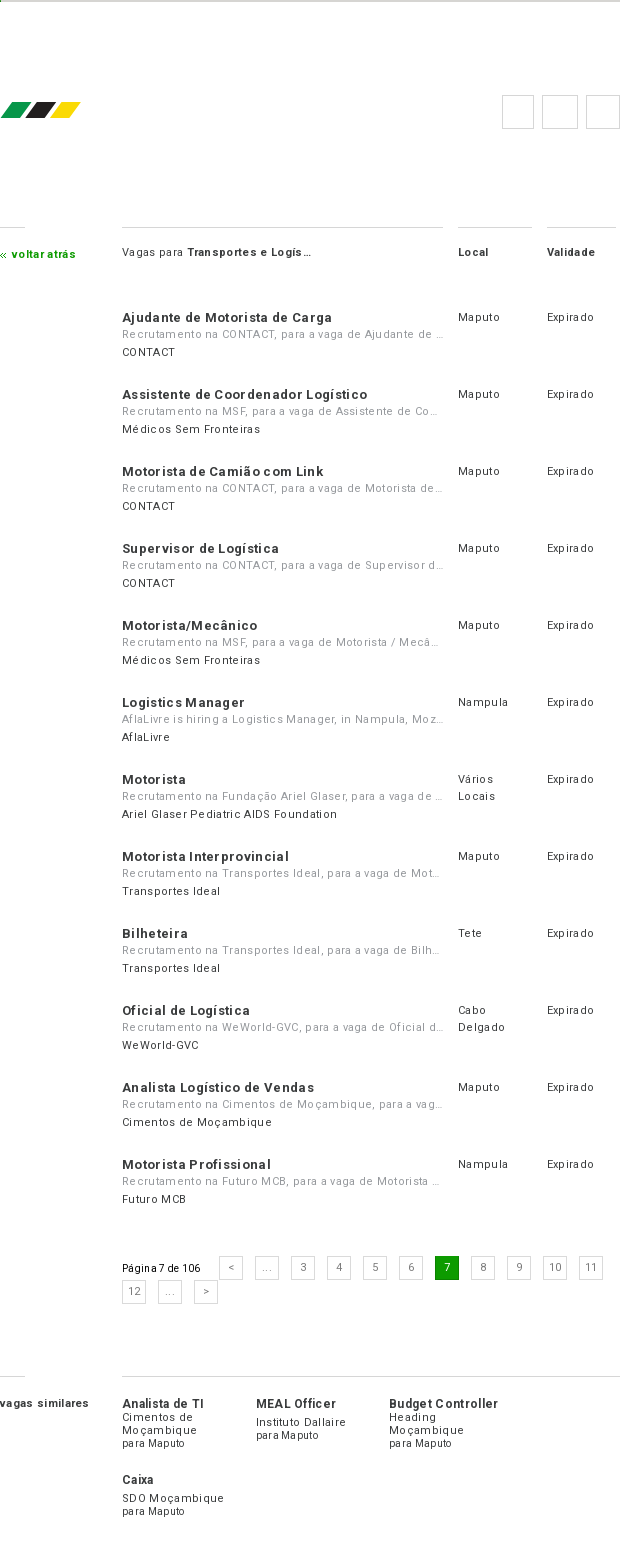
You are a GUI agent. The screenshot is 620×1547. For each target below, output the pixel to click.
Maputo (479, 317)
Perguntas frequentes (560, 112)
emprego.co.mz (70, 111)
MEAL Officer (296, 1404)
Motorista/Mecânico (190, 625)
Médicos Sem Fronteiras (191, 429)
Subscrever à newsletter (603, 112)
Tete (470, 933)
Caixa (138, 1480)
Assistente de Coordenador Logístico (244, 394)
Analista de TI (163, 1404)
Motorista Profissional (196, 1164)
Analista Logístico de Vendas (218, 1087)
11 (591, 1267)
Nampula (483, 702)
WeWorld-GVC (160, 1045)
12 (134, 1291)
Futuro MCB (154, 1199)
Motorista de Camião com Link (222, 471)
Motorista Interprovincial (205, 856)
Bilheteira (155, 933)
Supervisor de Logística (200, 548)
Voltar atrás (44, 254)
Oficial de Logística (186, 1010)
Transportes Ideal (171, 891)
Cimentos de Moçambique (197, 1122)
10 (555, 1267)
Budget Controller (443, 1404)
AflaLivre (146, 737)
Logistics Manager (183, 702)
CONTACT (148, 352)
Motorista (154, 779)
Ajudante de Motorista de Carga (227, 317)
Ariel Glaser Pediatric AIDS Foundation (229, 814)
